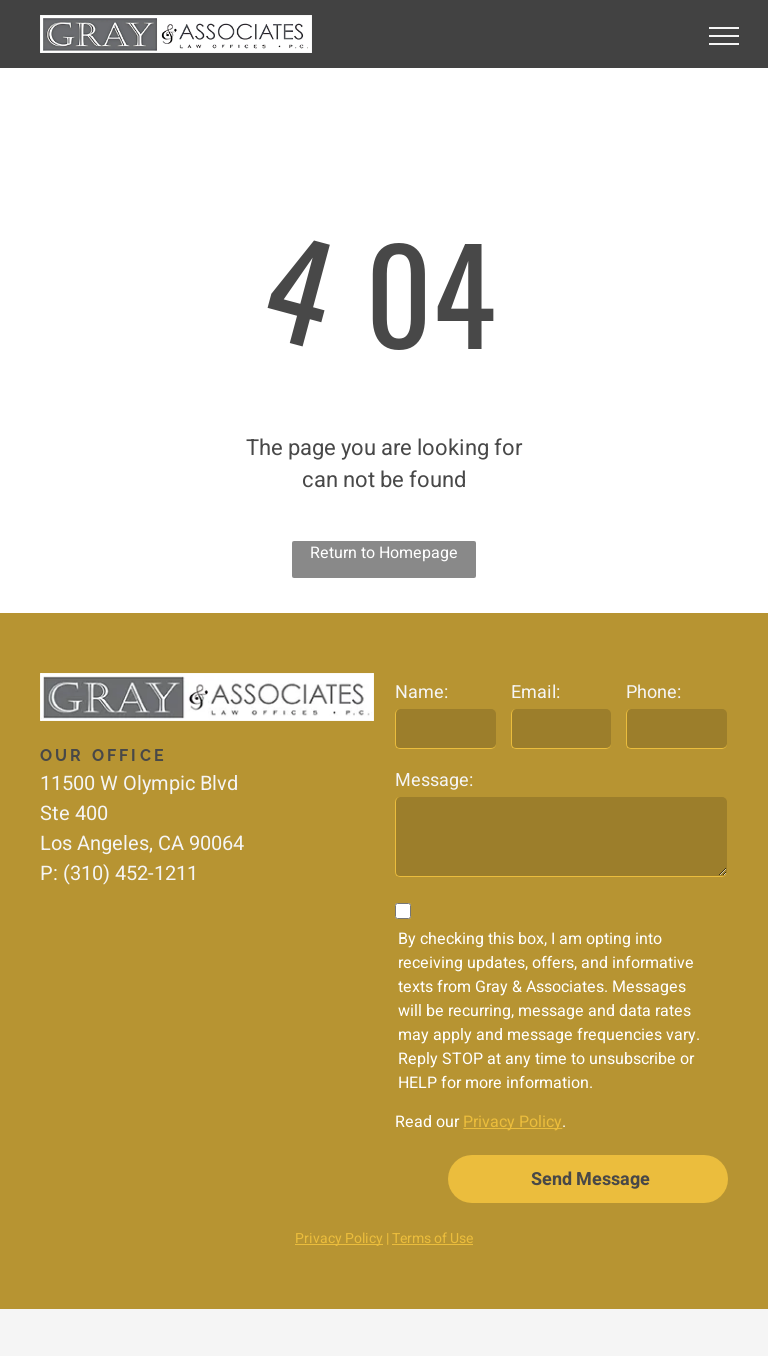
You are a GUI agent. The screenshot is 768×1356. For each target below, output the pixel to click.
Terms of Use (432, 1238)
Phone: (653, 692)
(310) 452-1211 (130, 873)
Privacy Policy (512, 1122)
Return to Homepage (384, 553)
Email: (535, 692)
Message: (434, 780)
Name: (421, 692)
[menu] (724, 36)
